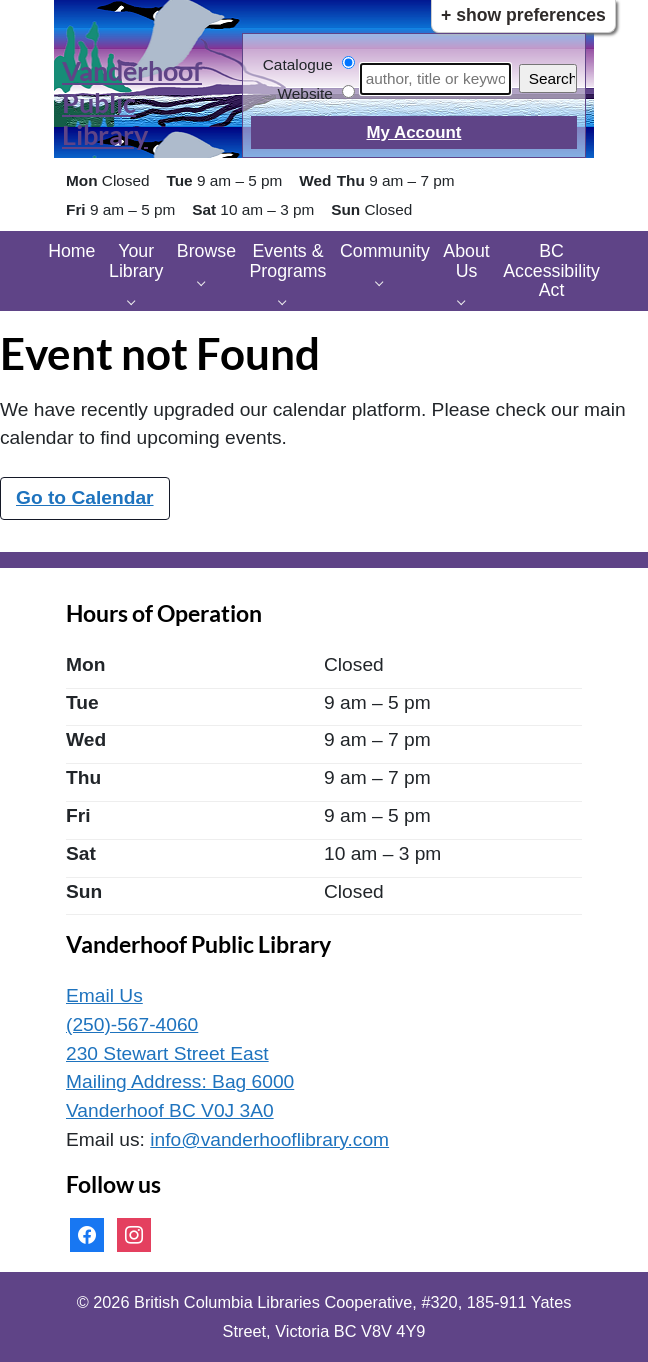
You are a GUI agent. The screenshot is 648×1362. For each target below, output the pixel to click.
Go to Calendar (85, 497)
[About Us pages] (466, 300)
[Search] (435, 79)
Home (71, 251)
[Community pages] (384, 281)
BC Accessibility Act (551, 270)
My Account (413, 132)
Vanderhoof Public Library (132, 103)
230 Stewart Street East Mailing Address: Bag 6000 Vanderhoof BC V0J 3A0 (180, 1082)
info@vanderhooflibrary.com (269, 1139)
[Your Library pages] (136, 300)
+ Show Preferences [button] (523, 15)
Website (305, 93)
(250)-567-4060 (132, 1024)
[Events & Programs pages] (287, 300)
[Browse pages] (206, 281)
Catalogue (298, 64)
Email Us (104, 995)
